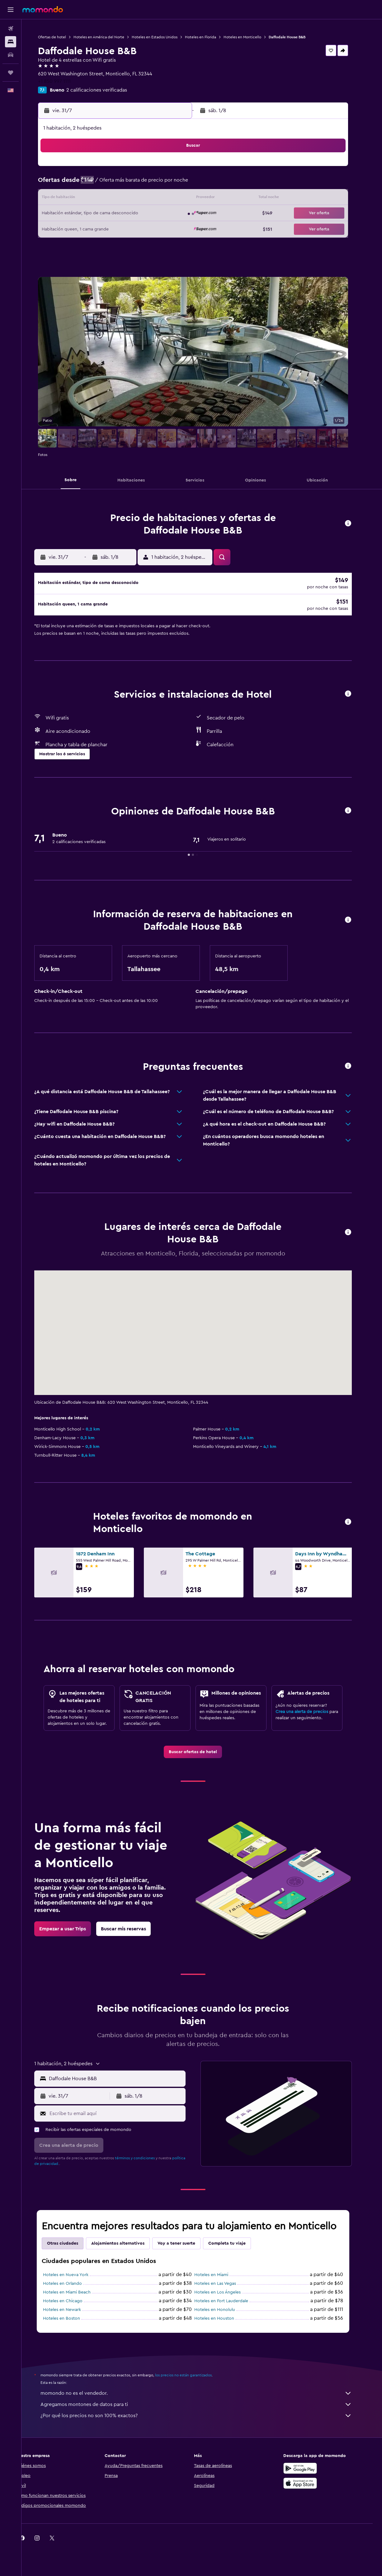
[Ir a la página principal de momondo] (42, 9)
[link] (202, 1758)
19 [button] (180, 198)
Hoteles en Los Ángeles (226, 2298)
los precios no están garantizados (192, 2381)
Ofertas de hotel (61, 37)
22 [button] (121, 213)
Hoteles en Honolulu (223, 2316)
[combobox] (124, 2084)
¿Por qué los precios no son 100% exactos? (205, 2422)
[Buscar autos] (10, 55)
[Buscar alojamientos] (10, 42)
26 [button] (180, 213)
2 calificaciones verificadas (105, 90)
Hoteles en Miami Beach (75, 2298)
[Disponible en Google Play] (309, 2474)
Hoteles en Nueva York (74, 2281)
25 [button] (165, 213)
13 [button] (91, 198)
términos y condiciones (143, 2164)
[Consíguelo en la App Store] (309, 2489)
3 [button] (150, 168)
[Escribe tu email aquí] (124, 2119)
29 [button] (121, 228)
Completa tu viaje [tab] (235, 2249)
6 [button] (91, 183)
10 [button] (150, 183)
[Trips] (10, 72)
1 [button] (121, 168)
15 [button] (121, 198)
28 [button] (106, 228)
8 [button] (121, 183)
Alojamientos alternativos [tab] (126, 2249)
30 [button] (136, 228)
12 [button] (180, 183)
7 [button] (106, 183)
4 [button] (165, 168)
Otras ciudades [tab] (71, 2249)
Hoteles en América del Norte (107, 37)
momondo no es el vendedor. (205, 2399)
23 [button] (136, 213)
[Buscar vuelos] (10, 28)
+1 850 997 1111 (63, 81)
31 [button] (151, 228)
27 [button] (91, 228)
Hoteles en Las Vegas (224, 2290)
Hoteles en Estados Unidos (163, 37)
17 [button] (151, 198)
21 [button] (106, 213)
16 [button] (136, 198)
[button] (10, 10)
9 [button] (135, 183)
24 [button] (150, 213)
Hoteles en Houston (223, 2324)
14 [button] (106, 198)
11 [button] (165, 183)
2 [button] (135, 168)
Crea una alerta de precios (310, 1718)
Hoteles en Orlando (71, 2290)
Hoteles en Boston (70, 2324)
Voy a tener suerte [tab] (185, 2249)
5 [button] (180, 168)
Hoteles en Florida (209, 37)
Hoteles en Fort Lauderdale (230, 2307)
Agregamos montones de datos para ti (205, 2410)
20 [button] (91, 213)
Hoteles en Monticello (251, 37)
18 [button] (165, 198)
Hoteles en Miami (220, 2281)
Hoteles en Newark (71, 2316)
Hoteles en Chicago (71, 2307)
